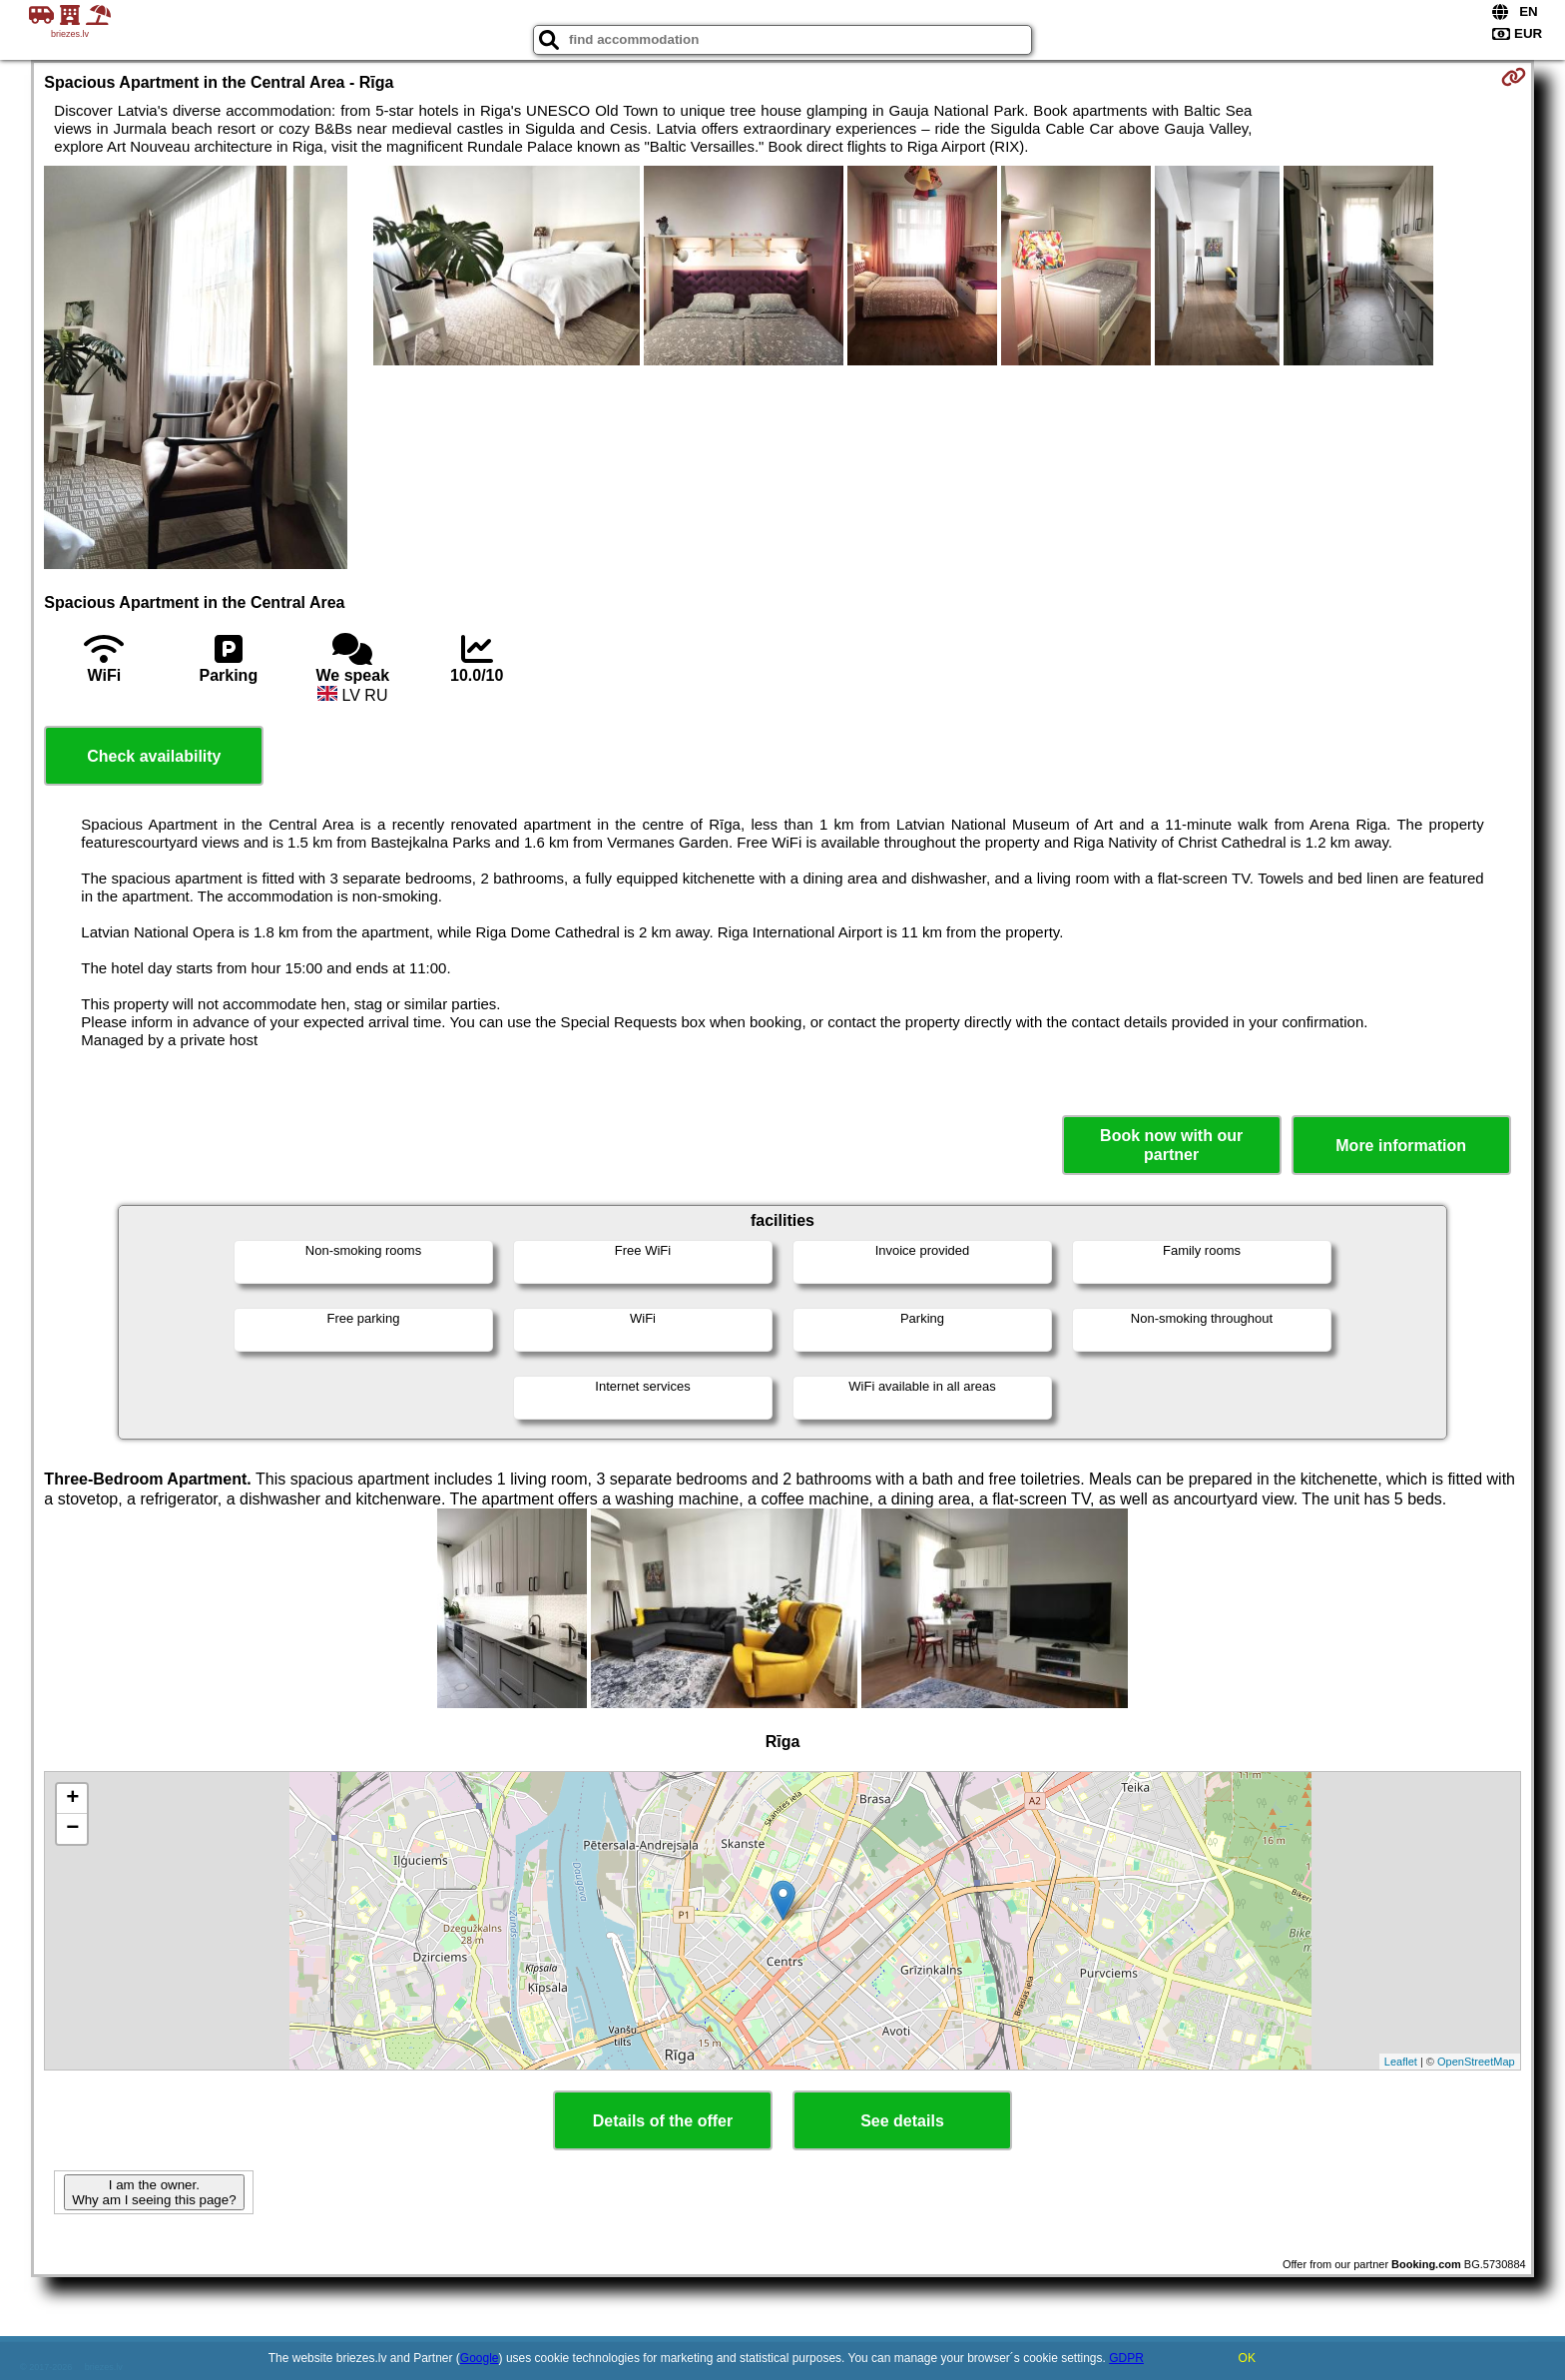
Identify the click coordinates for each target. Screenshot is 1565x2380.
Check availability (154, 756)
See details (902, 2120)
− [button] (72, 1829)
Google (479, 2358)
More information (1400, 1145)
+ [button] (72, 1799)
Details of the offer (663, 2120)
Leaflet (1400, 2062)
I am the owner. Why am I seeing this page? (154, 2192)
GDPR (1126, 2358)
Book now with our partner (1171, 1145)
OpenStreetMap (1476, 2062)
